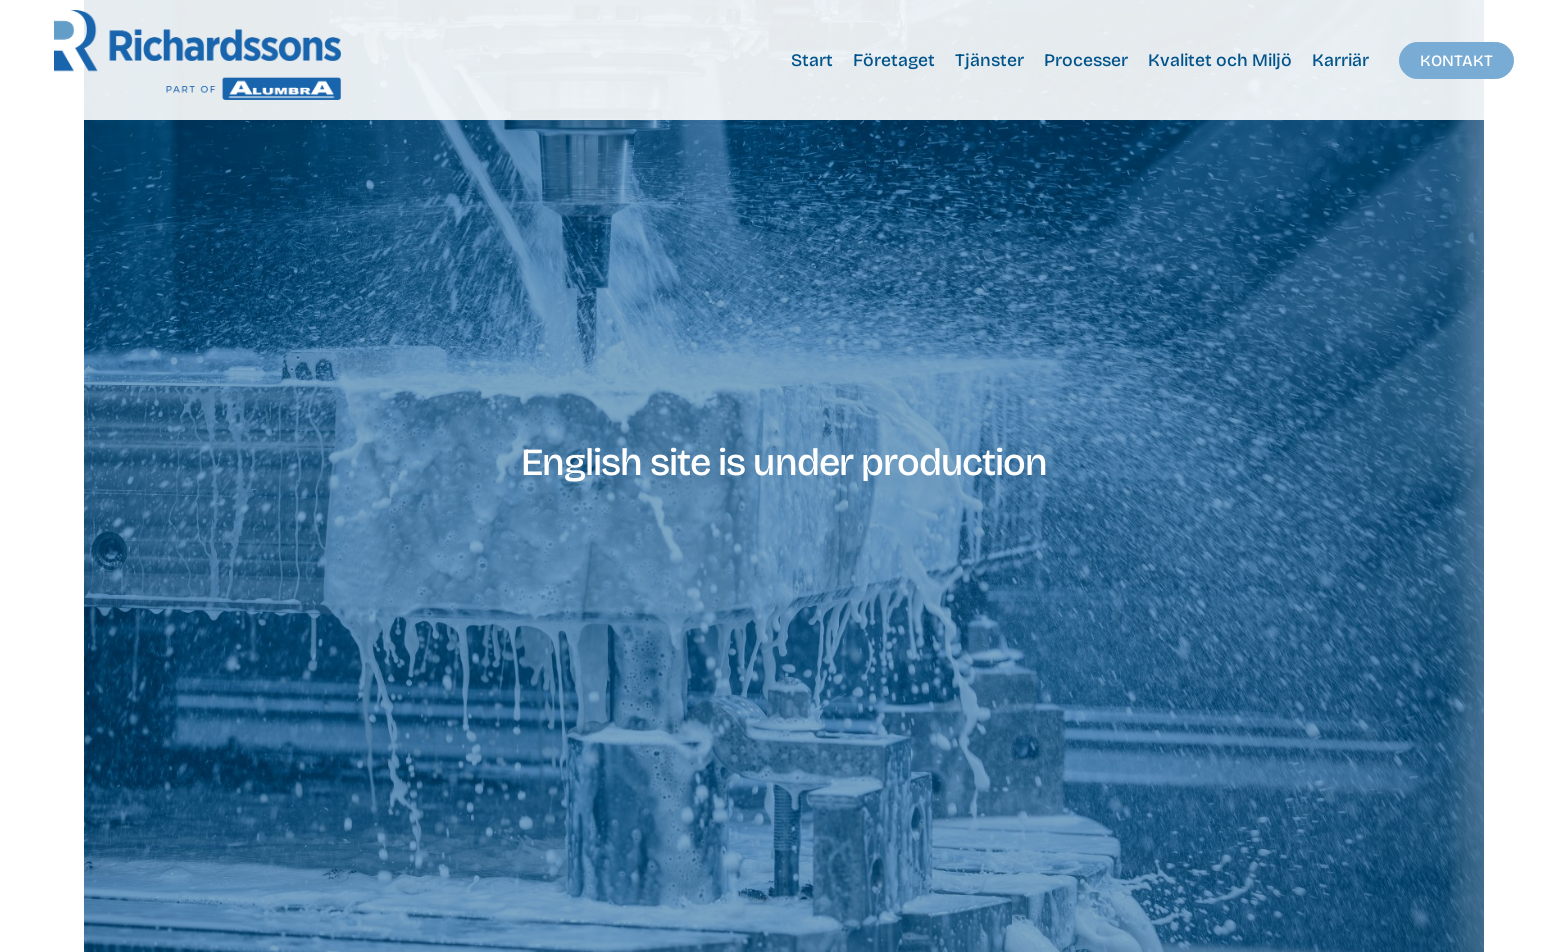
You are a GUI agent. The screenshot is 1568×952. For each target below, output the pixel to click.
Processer (1086, 60)
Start (812, 60)
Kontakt (1456, 60)
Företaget (894, 60)
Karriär (1340, 60)
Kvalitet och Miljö (1220, 60)
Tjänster (989, 60)
